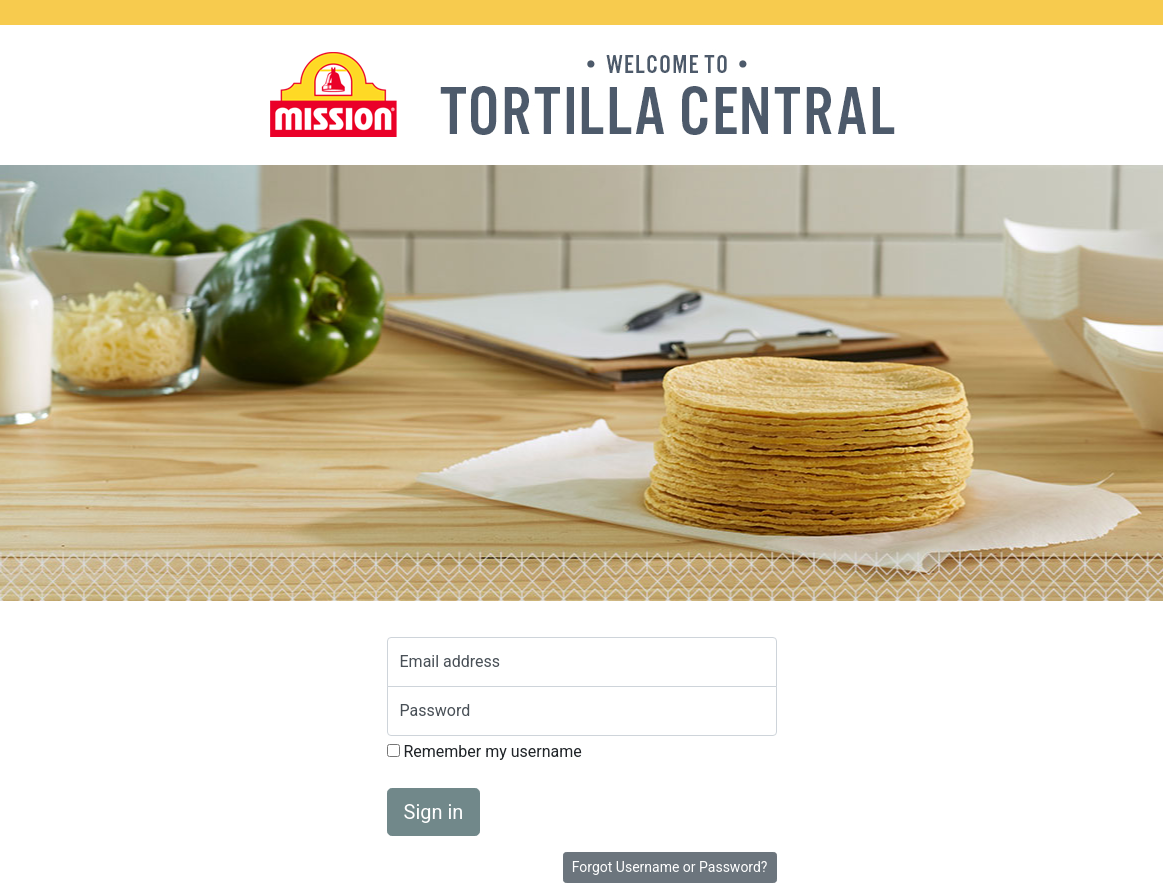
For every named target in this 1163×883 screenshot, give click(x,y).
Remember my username (484, 751)
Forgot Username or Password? (670, 867)
